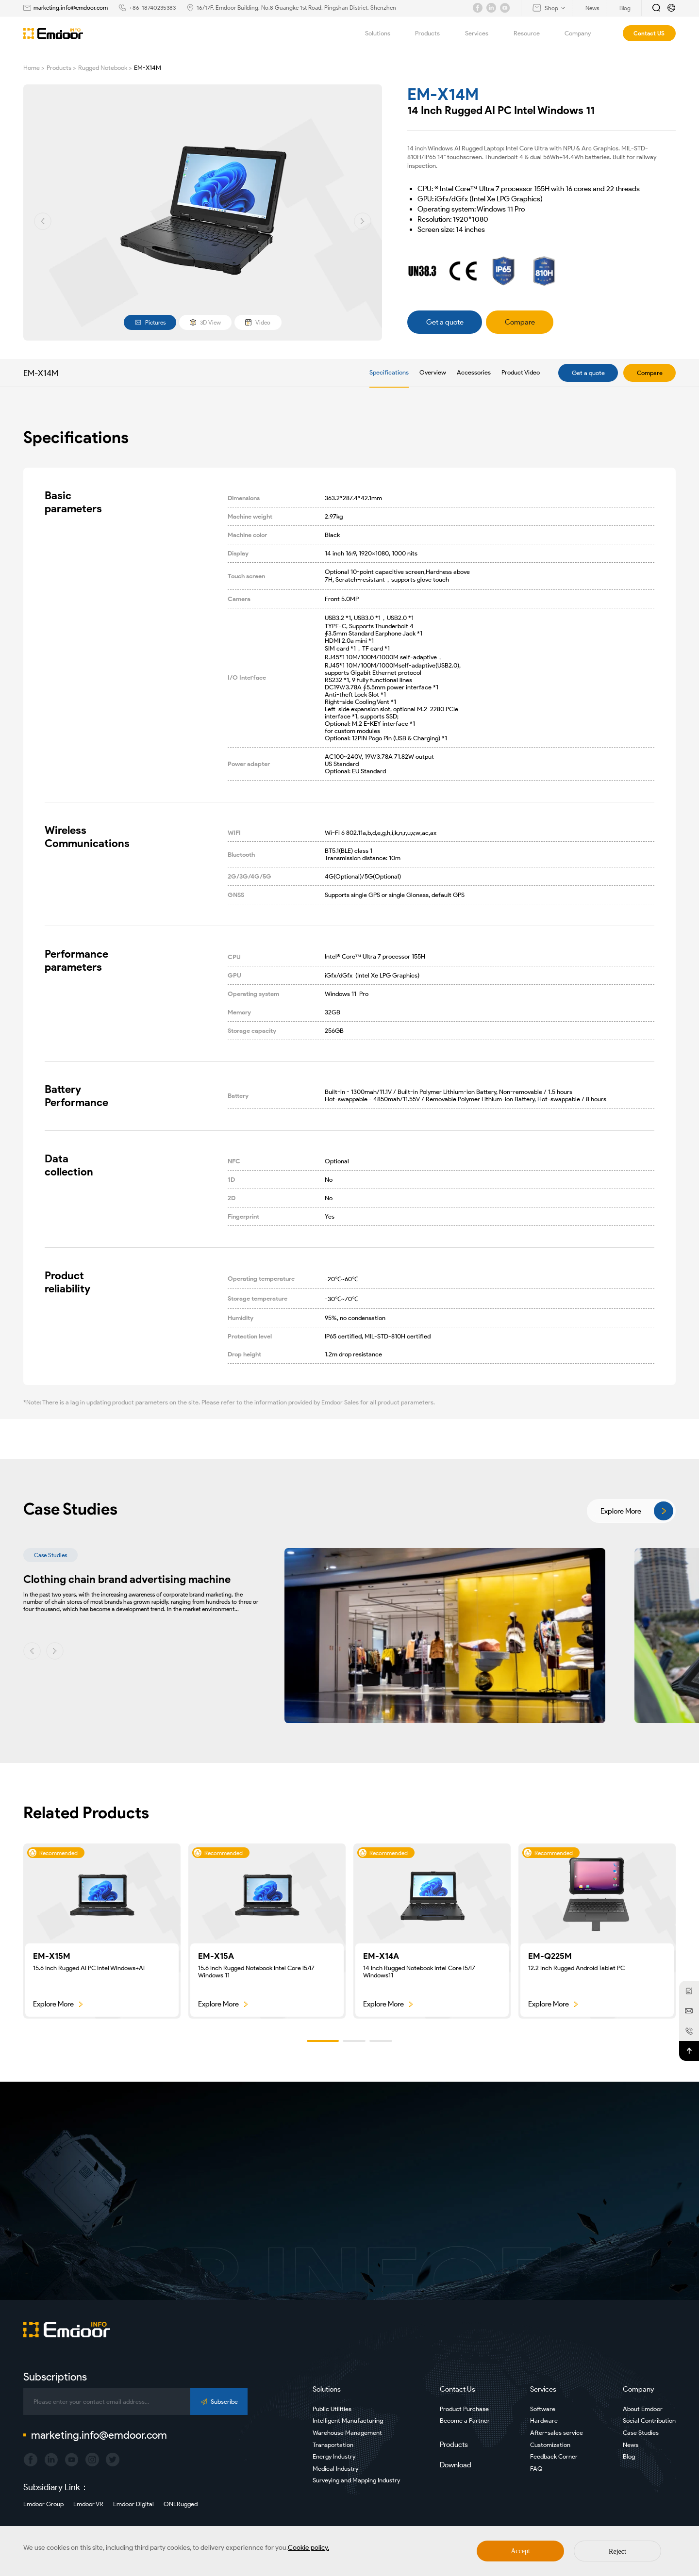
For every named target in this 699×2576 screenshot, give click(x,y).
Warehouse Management (347, 2432)
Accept (520, 2551)
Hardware (544, 2420)
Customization (550, 2444)
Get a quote (588, 372)
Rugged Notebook (102, 67)
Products (433, 33)
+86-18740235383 (152, 7)
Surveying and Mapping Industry (356, 2480)
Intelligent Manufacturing (348, 2420)
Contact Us (457, 2389)
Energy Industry (334, 2456)
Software (542, 2409)
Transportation (333, 2444)
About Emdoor (643, 2409)
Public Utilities (332, 2409)
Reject (617, 2551)
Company (583, 33)
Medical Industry (335, 2468)
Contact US (649, 33)
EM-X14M (147, 67)
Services (482, 33)
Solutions (383, 33)
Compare (650, 372)
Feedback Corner (554, 2456)
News (630, 2444)
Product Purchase (464, 2409)
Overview (432, 372)
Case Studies (641, 2432)
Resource (532, 33)
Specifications (389, 372)
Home (31, 67)
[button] (42, 221)
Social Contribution (649, 2420)
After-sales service (556, 2432)
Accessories (474, 372)
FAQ (536, 2468)
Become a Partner (465, 2420)
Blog (629, 2456)
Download (455, 2465)
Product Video (520, 372)
